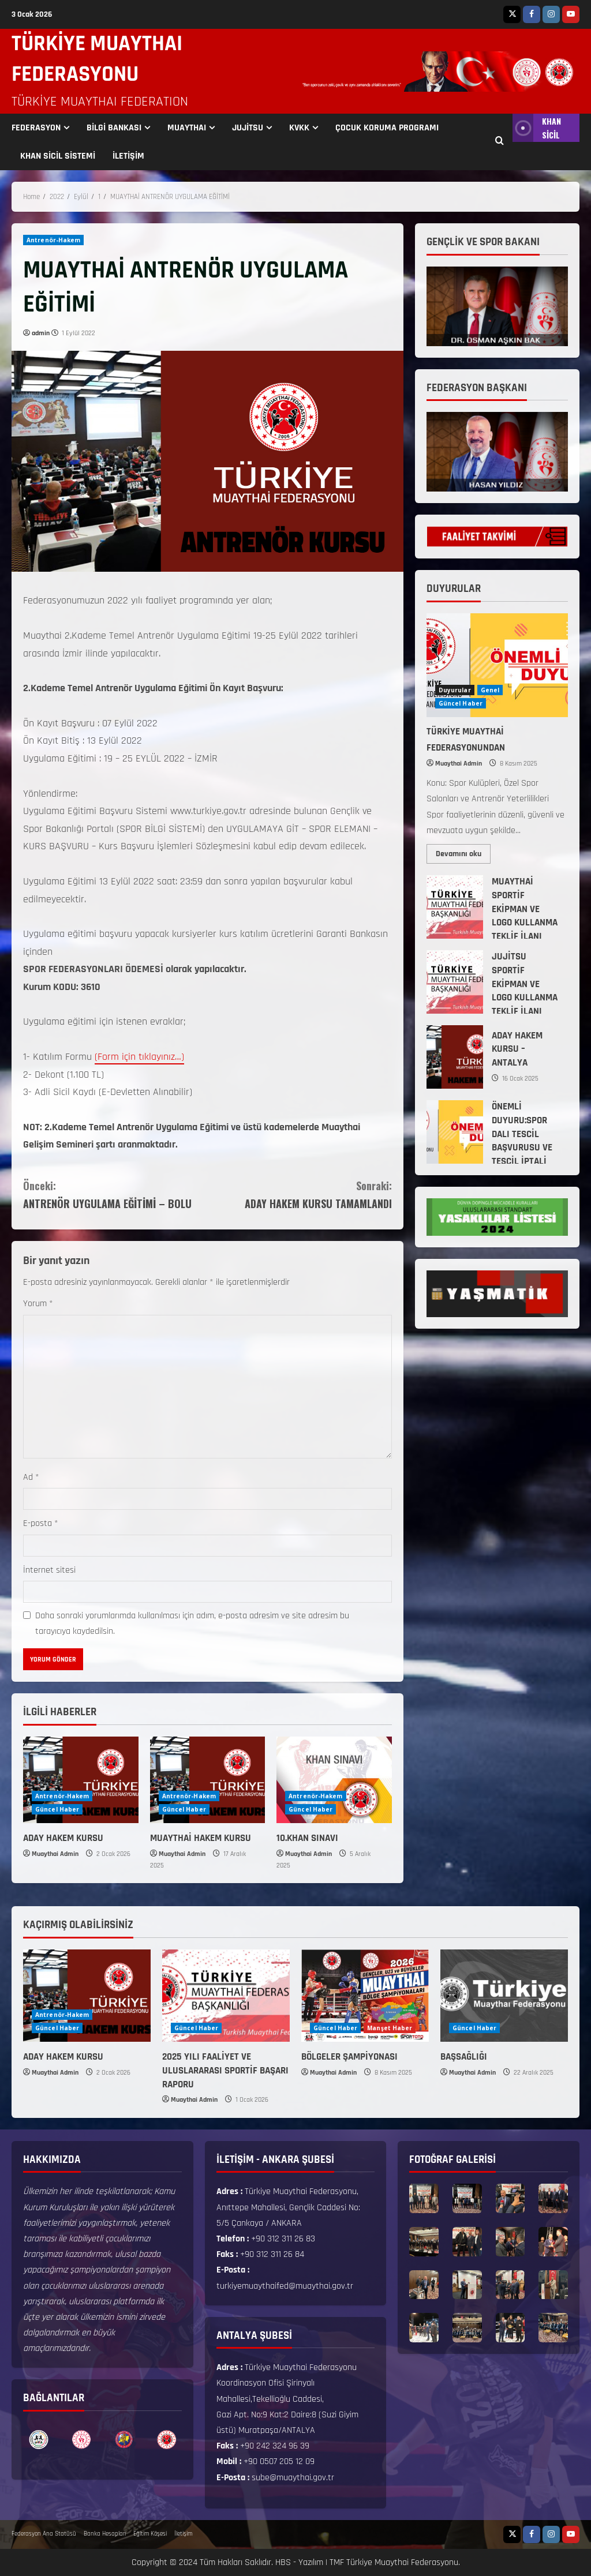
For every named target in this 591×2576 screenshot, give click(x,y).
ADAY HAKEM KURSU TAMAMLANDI (299, 1194)
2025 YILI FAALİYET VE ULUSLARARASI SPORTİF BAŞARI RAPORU (225, 2070)
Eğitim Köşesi (150, 2534)
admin (41, 333)
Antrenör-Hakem (53, 240)
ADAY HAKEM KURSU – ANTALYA (455, 1057)
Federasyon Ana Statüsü (44, 2534)
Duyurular (455, 690)
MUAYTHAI (186, 128)
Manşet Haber (389, 2028)
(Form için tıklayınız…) (139, 1056)
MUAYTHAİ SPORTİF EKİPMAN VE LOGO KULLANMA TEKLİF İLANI (455, 907)
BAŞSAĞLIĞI (463, 2056)
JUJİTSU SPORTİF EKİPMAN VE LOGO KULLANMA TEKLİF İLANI (455, 982)
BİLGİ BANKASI (114, 128)
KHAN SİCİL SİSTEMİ (57, 156)
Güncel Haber (57, 1809)
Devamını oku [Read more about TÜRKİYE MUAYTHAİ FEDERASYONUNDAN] (463, 851)
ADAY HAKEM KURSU (63, 1838)
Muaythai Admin (55, 1854)
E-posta (40, 1523)
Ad (31, 1477)
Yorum (38, 1304)
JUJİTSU (247, 128)
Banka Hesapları (105, 2534)
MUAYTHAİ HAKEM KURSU (200, 1838)
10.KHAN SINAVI (307, 1838)
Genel (490, 690)
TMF (337, 2562)
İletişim (183, 2534)
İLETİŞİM (128, 156)
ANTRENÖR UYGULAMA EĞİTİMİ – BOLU (115, 1194)
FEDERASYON (36, 128)
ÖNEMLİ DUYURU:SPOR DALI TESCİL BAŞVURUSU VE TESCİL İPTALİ (455, 1132)
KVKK (299, 128)
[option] (38, 2439)
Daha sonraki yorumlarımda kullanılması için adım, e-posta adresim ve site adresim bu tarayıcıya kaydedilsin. (192, 1623)
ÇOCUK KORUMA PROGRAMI (387, 128)
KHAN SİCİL (537, 128)
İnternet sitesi (49, 1570)
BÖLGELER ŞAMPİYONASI (349, 2056)
